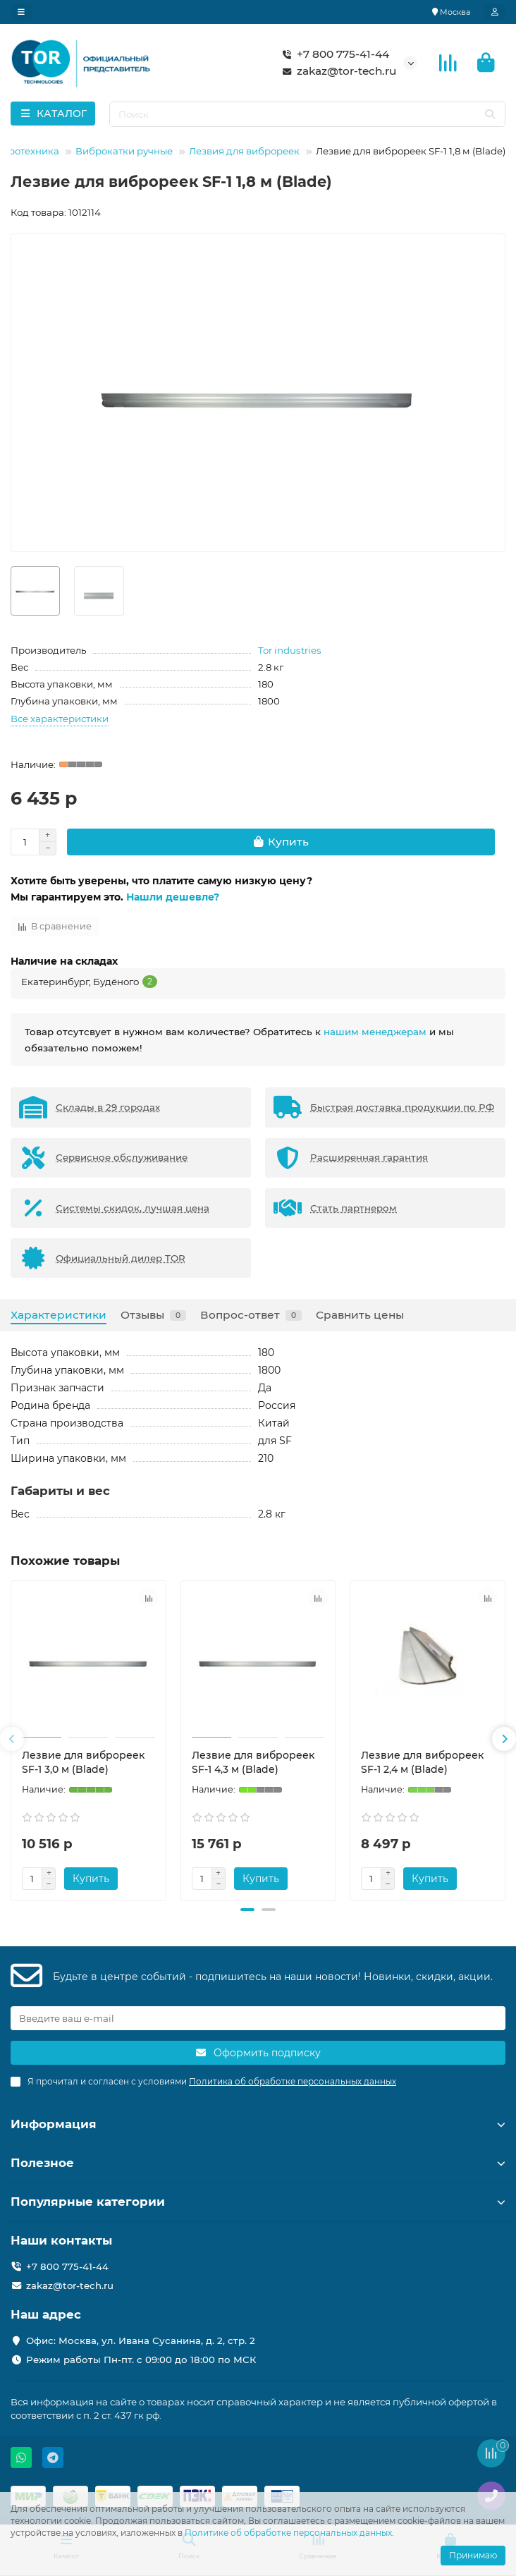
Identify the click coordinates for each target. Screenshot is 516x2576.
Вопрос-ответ (251, 1314)
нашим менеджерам (375, 1031)
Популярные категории (258, 2202)
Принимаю (473, 2555)
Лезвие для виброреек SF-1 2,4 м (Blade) (422, 1762)
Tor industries (289, 650)
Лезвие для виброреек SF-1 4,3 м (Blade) (253, 1762)
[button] (12, 1739)
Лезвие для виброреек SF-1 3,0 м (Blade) (83, 1762)
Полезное (258, 2163)
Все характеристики (60, 718)
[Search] (307, 114)
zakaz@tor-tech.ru (336, 71)
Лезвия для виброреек (244, 151)
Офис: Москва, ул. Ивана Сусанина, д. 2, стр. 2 (140, 2340)
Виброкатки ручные (124, 151)
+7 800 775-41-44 (333, 54)
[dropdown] (21, 12)
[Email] (258, 2018)
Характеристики (58, 1314)
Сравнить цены (360, 1314)
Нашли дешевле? (172, 897)
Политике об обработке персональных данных (288, 2532)
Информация (258, 2124)
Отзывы (153, 1314)
